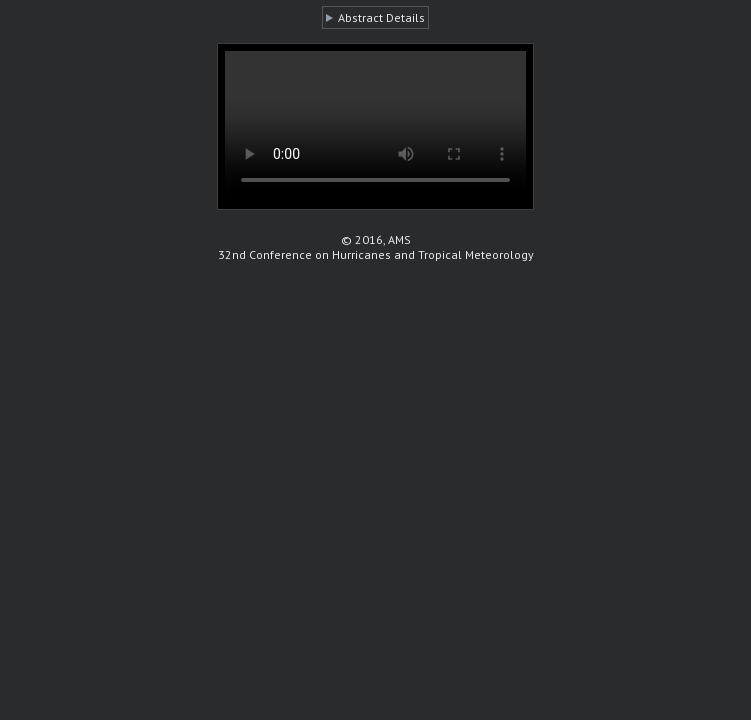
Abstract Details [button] (381, 17)
